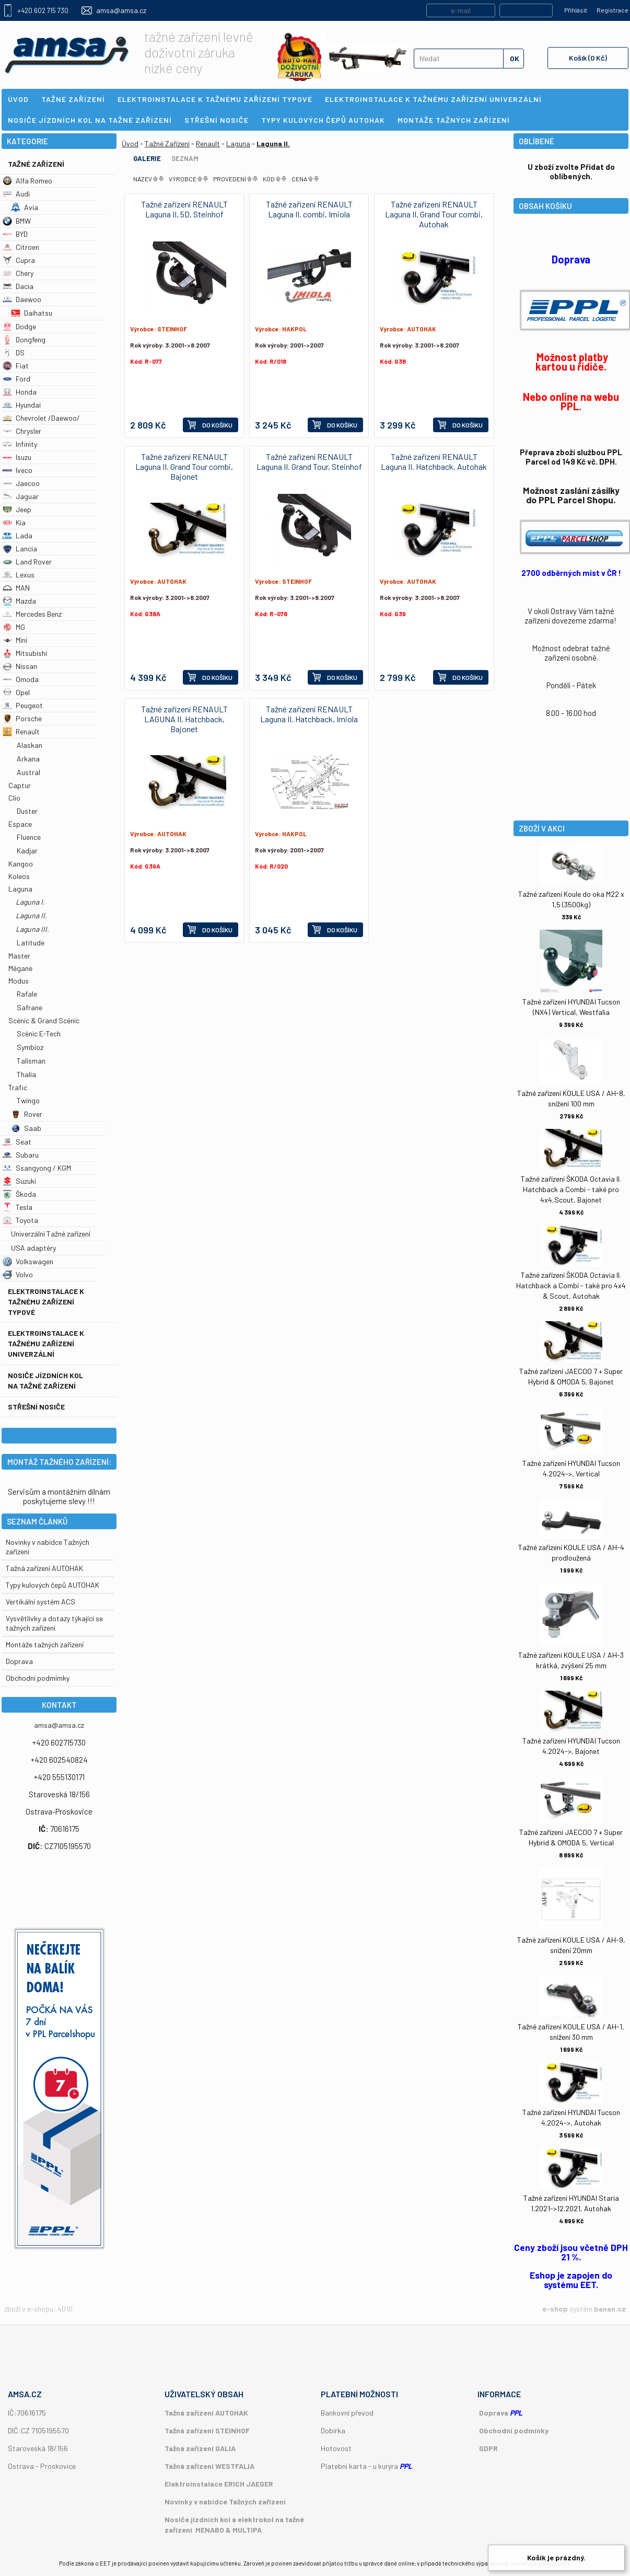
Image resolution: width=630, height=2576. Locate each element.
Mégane (20, 968)
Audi (16, 193)
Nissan (20, 666)
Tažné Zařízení (36, 163)
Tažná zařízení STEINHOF (207, 2430)
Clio (14, 797)
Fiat (16, 365)
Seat (17, 1141)
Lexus (18, 574)
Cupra (19, 260)
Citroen (21, 246)
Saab (26, 1128)
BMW (17, 220)
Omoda (21, 679)
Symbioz (30, 1047)
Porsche (22, 718)
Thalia (26, 1074)
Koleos (19, 876)
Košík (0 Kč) (588, 57)
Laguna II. (31, 915)
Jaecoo (21, 483)
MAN (16, 587)
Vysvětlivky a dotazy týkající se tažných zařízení (54, 1623)
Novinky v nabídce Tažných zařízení (225, 2501)
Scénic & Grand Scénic (43, 1020)
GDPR (488, 2448)
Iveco (17, 470)
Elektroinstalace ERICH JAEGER (219, 2483)
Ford (16, 378)
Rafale (27, 993)
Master (19, 955)
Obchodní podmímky (37, 1677)
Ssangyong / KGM (37, 1167)
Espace (20, 823)
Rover (26, 1114)
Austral (28, 772)
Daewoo (22, 299)
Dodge (19, 326)
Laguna (20, 888)
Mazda (19, 600)
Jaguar (21, 496)
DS (14, 352)
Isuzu (17, 457)
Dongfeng (24, 339)
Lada (17, 535)
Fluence (29, 837)
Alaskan (29, 745)
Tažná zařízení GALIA (200, 2448)
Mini (15, 640)
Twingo (28, 1100)
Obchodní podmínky (514, 2430)
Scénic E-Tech (39, 1033)
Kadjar (27, 850)
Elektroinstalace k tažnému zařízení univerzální (46, 1343)
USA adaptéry (33, 1247)
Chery (18, 273)
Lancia (20, 548)
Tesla (17, 1207)
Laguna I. (30, 901)
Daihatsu (31, 312)
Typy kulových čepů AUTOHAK (52, 1584)
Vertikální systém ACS (40, 1601)
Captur (19, 785)
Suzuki (19, 1180)
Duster (27, 810)
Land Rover (27, 561)
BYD (15, 233)
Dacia (18, 286)
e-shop (555, 2308)
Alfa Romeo (27, 180)
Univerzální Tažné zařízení (50, 1233)
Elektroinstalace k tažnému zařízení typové (46, 1301)
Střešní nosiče (36, 1406)
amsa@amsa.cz (121, 10)
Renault (21, 731)
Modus (18, 980)
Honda (20, 391)
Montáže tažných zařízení (45, 1644)
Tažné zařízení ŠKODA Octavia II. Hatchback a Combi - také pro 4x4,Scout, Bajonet (571, 1189)
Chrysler (22, 430)
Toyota (20, 1220)
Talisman (31, 1060)
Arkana (28, 758)
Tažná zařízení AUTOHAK (44, 1568)
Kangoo (20, 863)
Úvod (130, 143)
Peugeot (23, 705)
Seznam (185, 158)
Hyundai (22, 404)
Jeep (17, 509)
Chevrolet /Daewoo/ (41, 417)
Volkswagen (28, 1261)
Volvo (18, 1274)
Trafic (17, 1087)
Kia (14, 522)
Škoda (19, 1193)
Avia (24, 207)
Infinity (20, 444)
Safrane (29, 1007)
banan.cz (610, 2308)
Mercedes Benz (32, 613)
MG (14, 626)
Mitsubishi (25, 653)
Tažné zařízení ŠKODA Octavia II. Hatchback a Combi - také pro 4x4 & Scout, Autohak (571, 1285)
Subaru (21, 1154)
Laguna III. (32, 929)
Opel (16, 692)
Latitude (30, 942)
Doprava (19, 1661)
